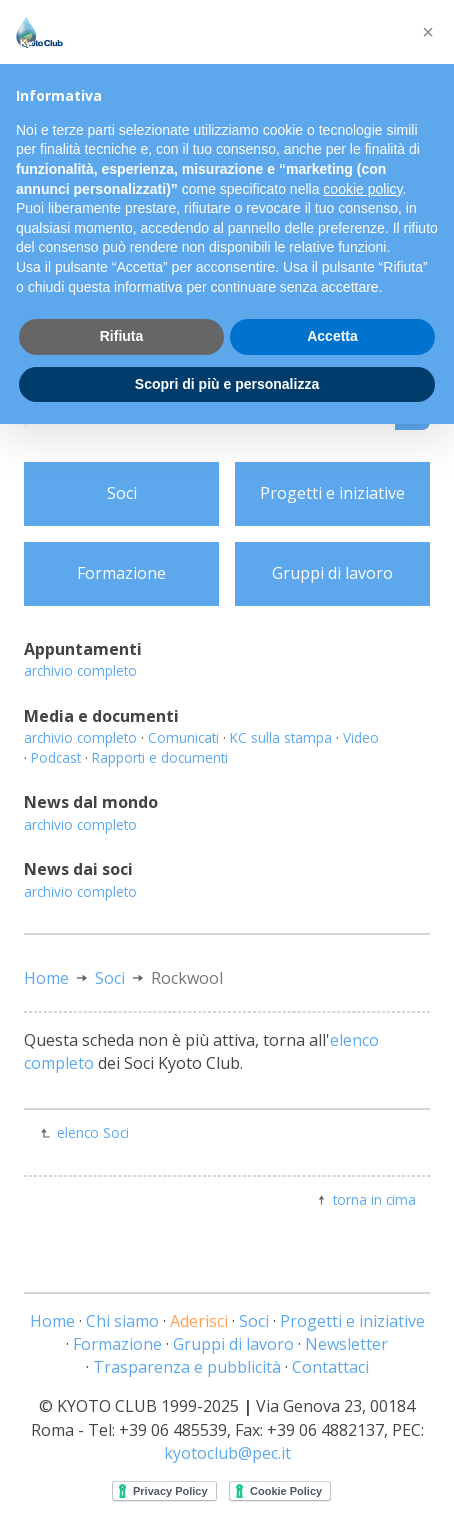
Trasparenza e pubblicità (187, 1367)
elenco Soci (93, 1132)
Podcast (56, 757)
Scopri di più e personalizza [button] (227, 384)
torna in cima (374, 1199)
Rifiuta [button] (122, 336)
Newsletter (346, 1344)
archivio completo (80, 670)
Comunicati (183, 737)
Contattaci (330, 1367)
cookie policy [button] (362, 189)
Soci (122, 493)
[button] (428, 32)
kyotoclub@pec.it (227, 1453)
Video (361, 737)
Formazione (121, 573)
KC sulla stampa (281, 737)
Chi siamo (122, 1321)
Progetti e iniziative (332, 493)
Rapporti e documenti (160, 757)
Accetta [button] (332, 336)
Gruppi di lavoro (332, 573)
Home (46, 978)
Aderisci (199, 1321)
